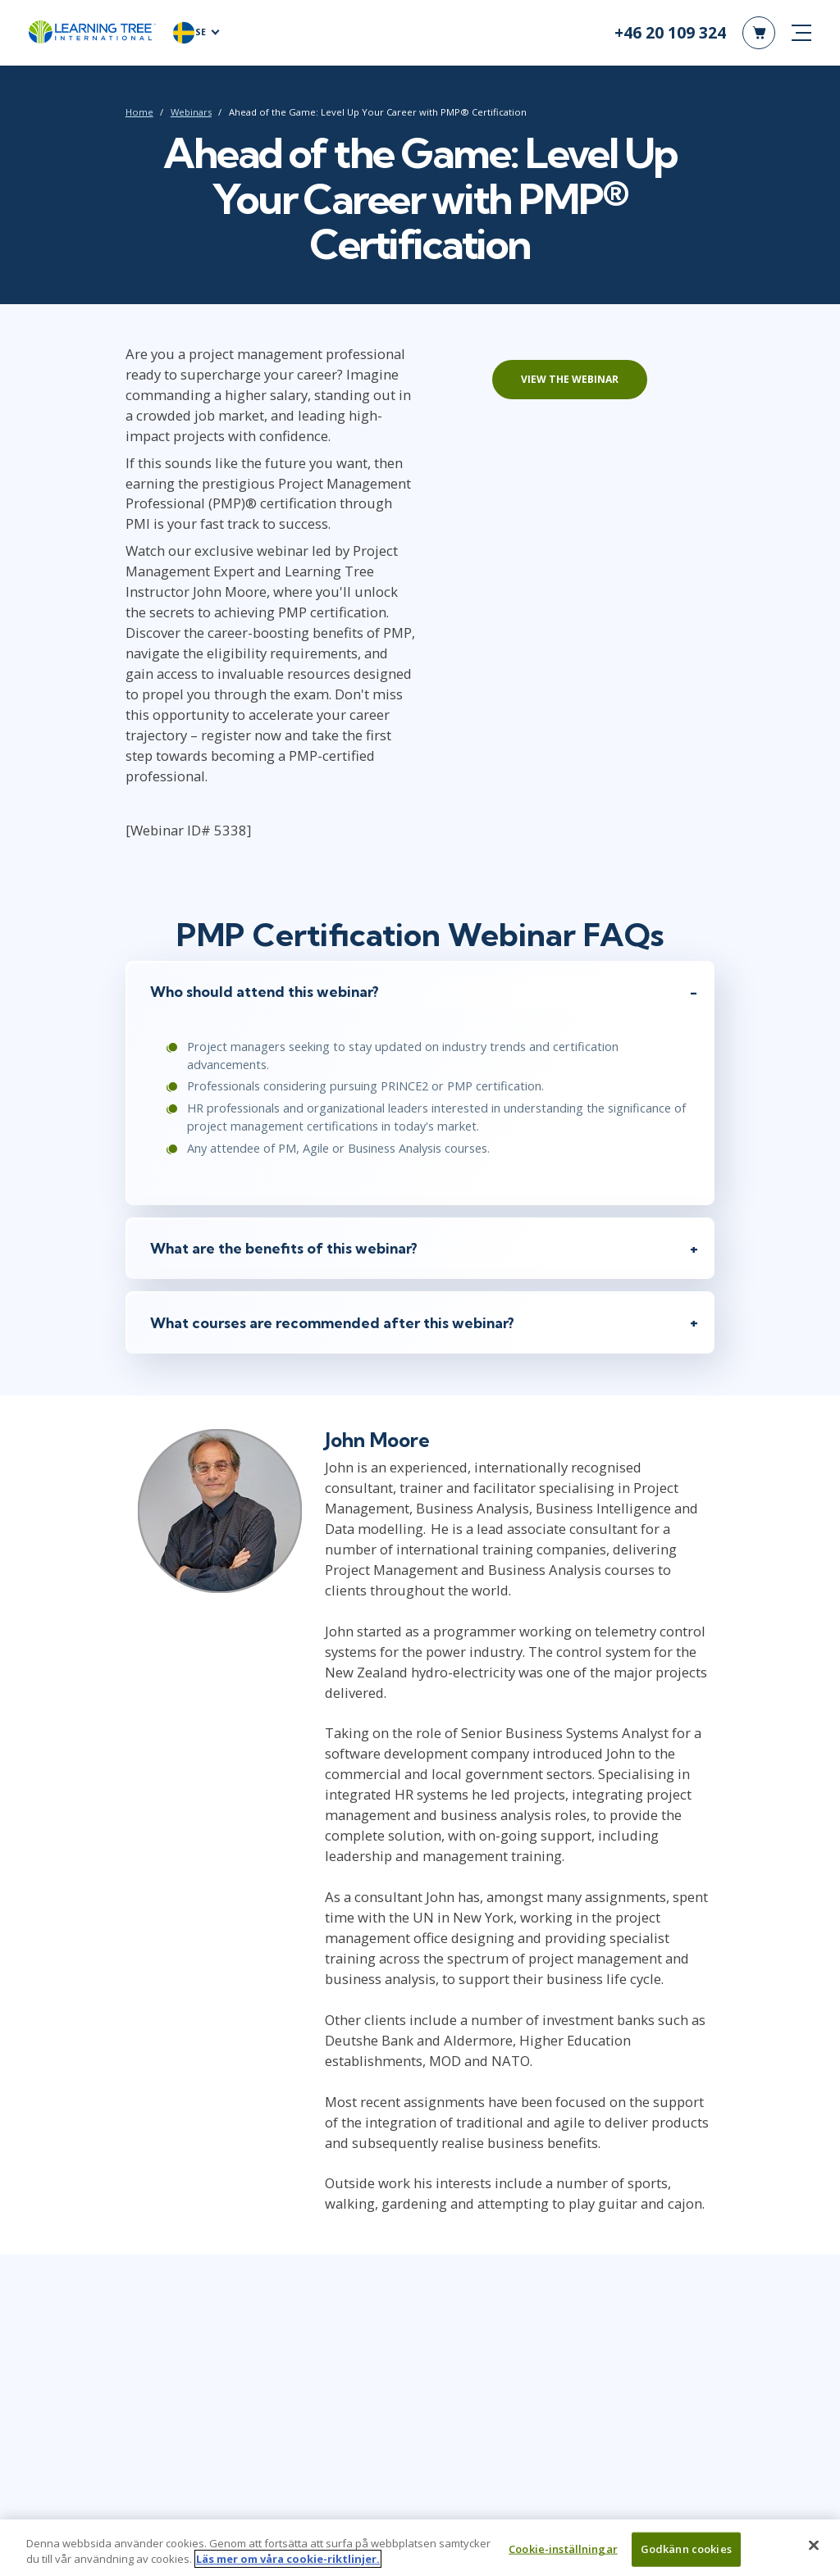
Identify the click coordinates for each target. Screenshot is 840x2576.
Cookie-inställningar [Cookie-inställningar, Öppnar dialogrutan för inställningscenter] (563, 2558)
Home (139, 112)
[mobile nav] (801, 33)
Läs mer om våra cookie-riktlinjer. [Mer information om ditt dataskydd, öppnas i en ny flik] (288, 2567)
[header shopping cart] (758, 32)
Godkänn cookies (686, 2558)
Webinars (190, 112)
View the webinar (570, 379)
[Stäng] (814, 2554)
